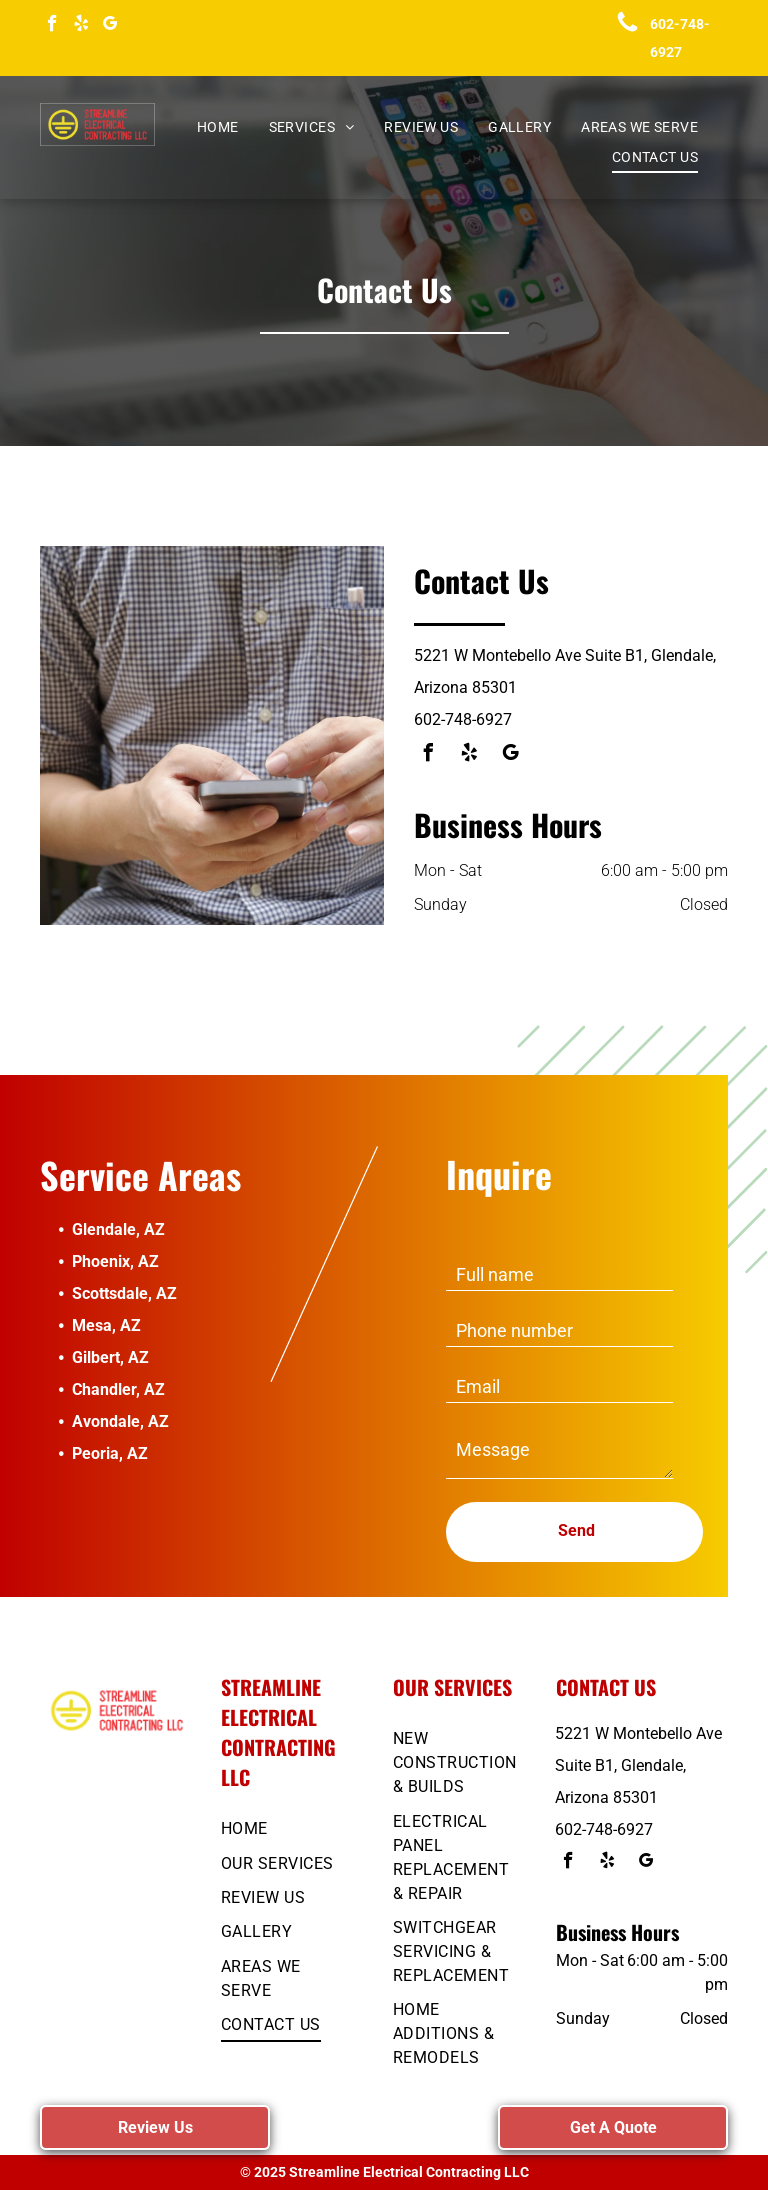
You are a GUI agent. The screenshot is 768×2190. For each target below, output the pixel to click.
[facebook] (52, 26)
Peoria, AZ (110, 1453)
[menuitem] (218, 127)
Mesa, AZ (106, 1325)
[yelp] (81, 26)
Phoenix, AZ (115, 1261)
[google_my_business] (110, 26)
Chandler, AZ (118, 1389)
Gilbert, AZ (110, 1357)
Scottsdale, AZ (124, 1293)
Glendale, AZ (118, 1229)
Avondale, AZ (120, 1421)
